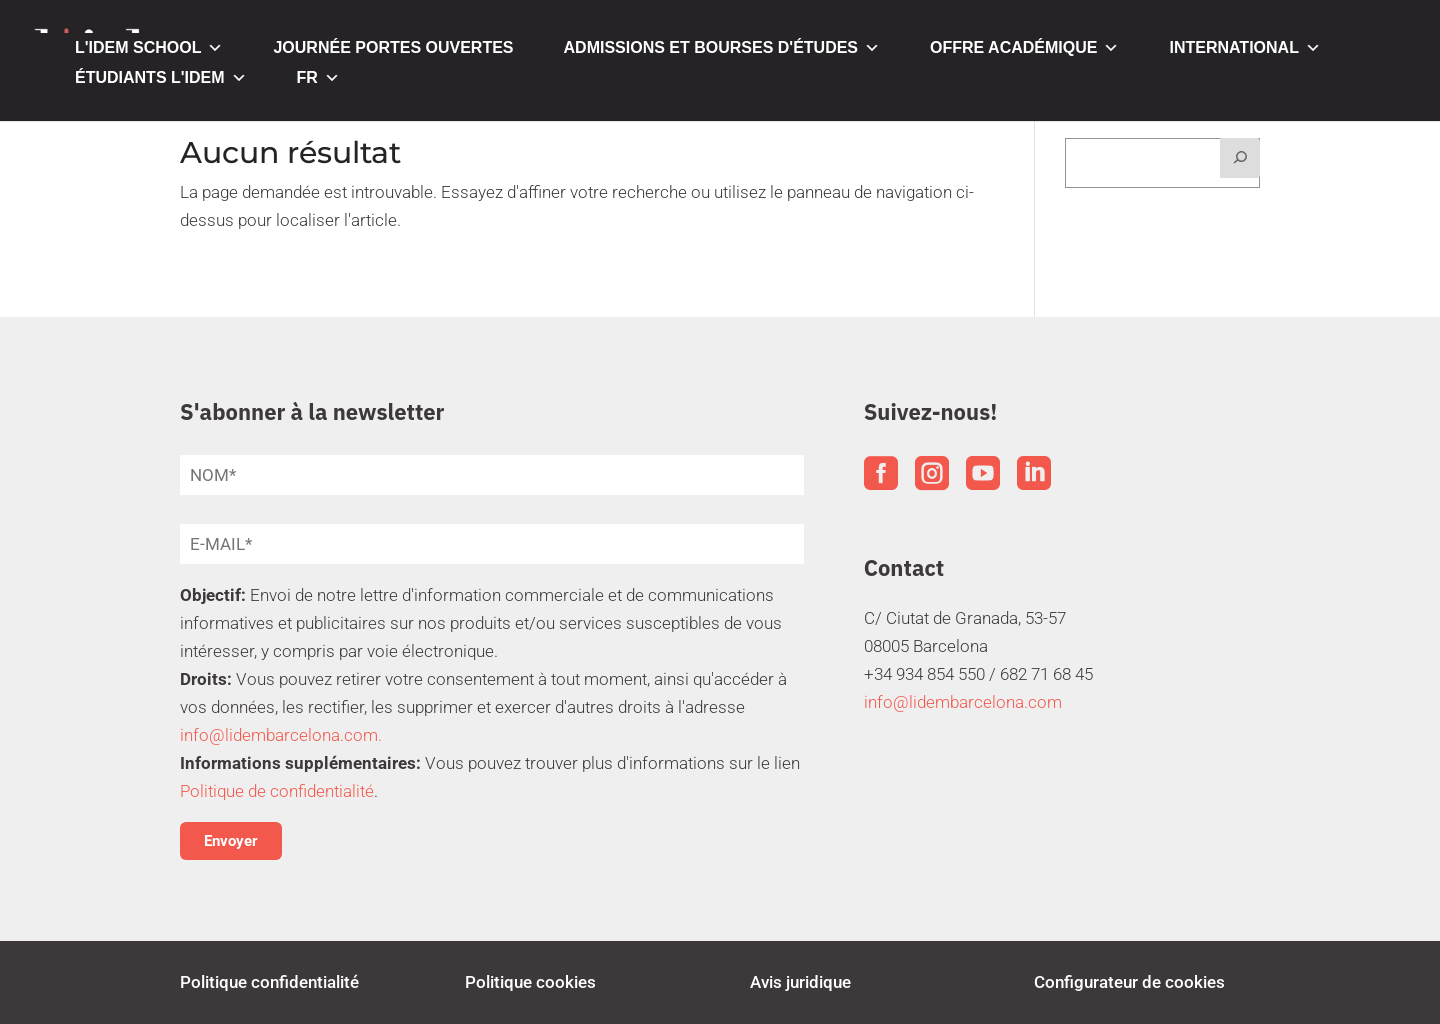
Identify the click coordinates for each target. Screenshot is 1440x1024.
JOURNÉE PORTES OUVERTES (393, 47)
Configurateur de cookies (1129, 982)
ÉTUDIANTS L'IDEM (161, 78)
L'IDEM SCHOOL (149, 48)
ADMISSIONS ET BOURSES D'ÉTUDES (722, 48)
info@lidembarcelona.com (963, 702)
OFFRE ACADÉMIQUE (1024, 48)
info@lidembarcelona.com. (281, 735)
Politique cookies (530, 982)
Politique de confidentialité (277, 791)
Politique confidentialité (269, 982)
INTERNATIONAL (1244, 48)
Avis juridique (800, 982)
